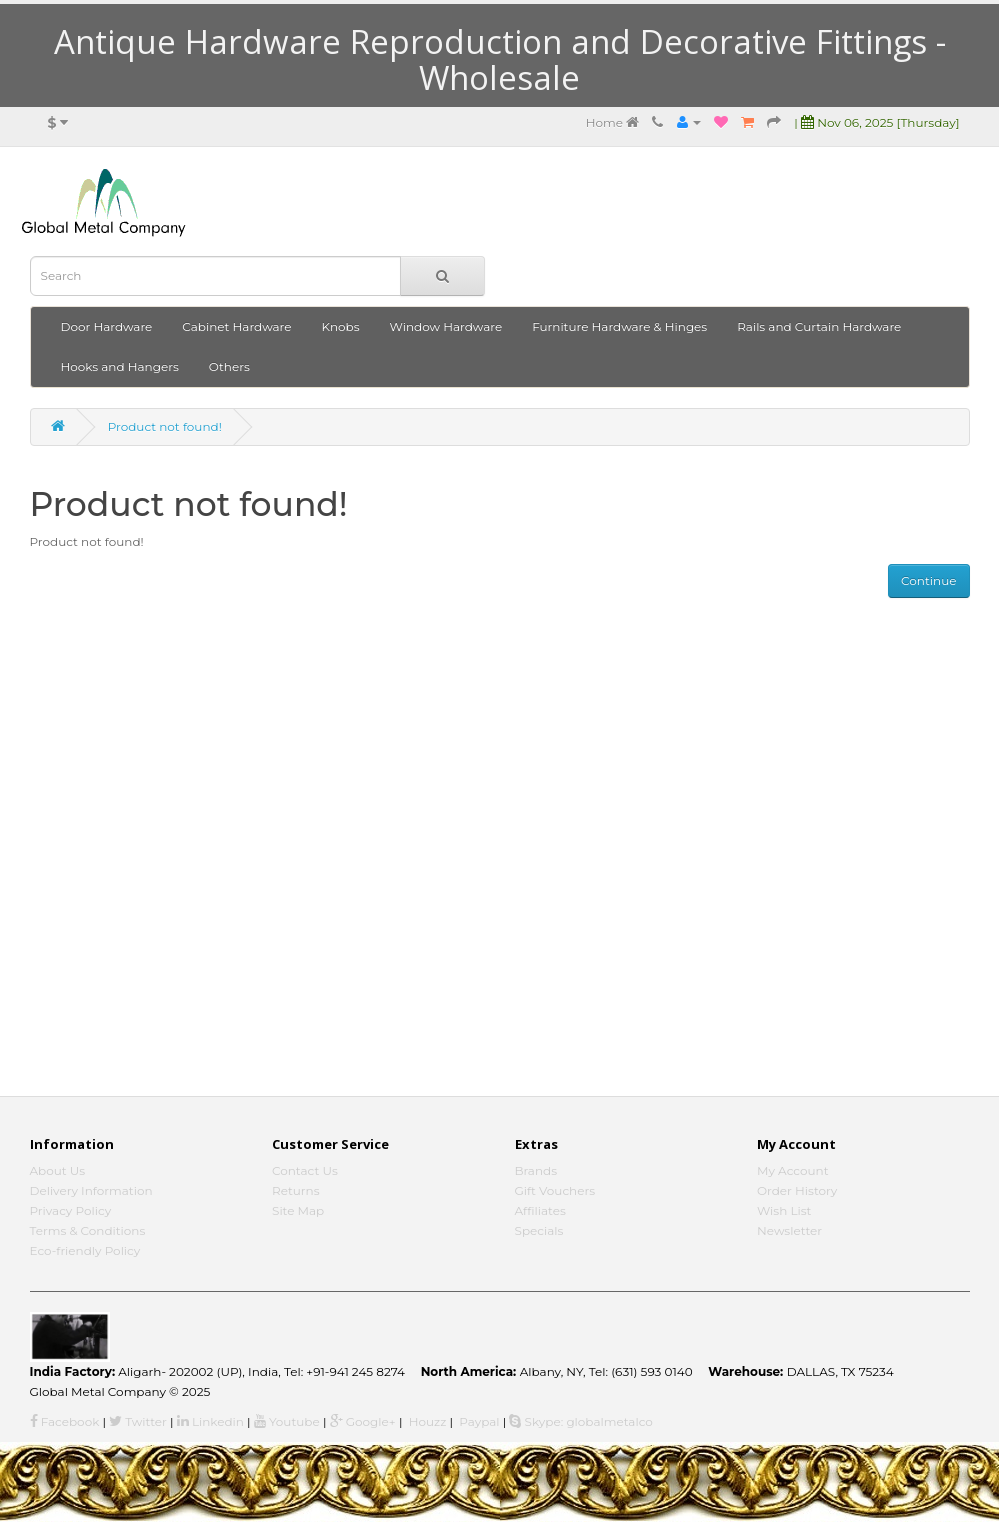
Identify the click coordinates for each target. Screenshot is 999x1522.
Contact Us (305, 1170)
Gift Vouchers (555, 1190)
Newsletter (789, 1230)
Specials (539, 1230)
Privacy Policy (71, 1210)
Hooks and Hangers (120, 366)
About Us (58, 1170)
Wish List (784, 1210)
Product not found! (165, 426)
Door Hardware (107, 326)
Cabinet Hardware (236, 326)
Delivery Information (91, 1190)
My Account (793, 1170)
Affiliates (540, 1210)
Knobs (341, 326)
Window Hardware (446, 326)
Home (612, 122)
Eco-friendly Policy (85, 1250)
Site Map (298, 1210)
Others (229, 366)
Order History (797, 1190)
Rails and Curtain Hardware (819, 326)
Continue (928, 580)
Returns (296, 1190)
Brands (536, 1170)
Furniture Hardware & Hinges (619, 326)
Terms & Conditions (88, 1230)
